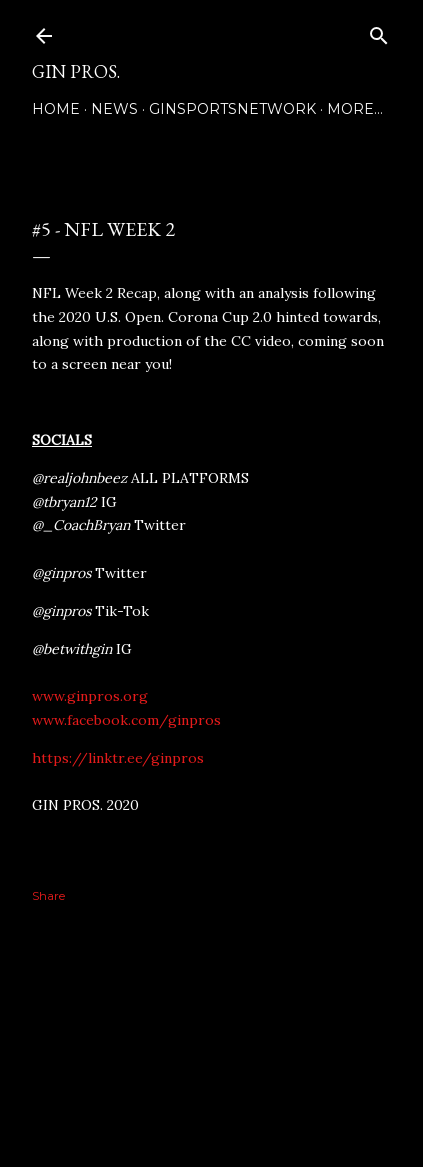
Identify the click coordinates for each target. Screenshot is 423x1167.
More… (355, 109)
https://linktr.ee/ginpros (118, 758)
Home (56, 109)
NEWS (114, 109)
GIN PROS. (76, 71)
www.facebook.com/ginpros (126, 720)
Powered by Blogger (212, 1072)
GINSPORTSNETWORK (232, 109)
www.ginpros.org (90, 696)
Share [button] (48, 895)
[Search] (379, 31)
